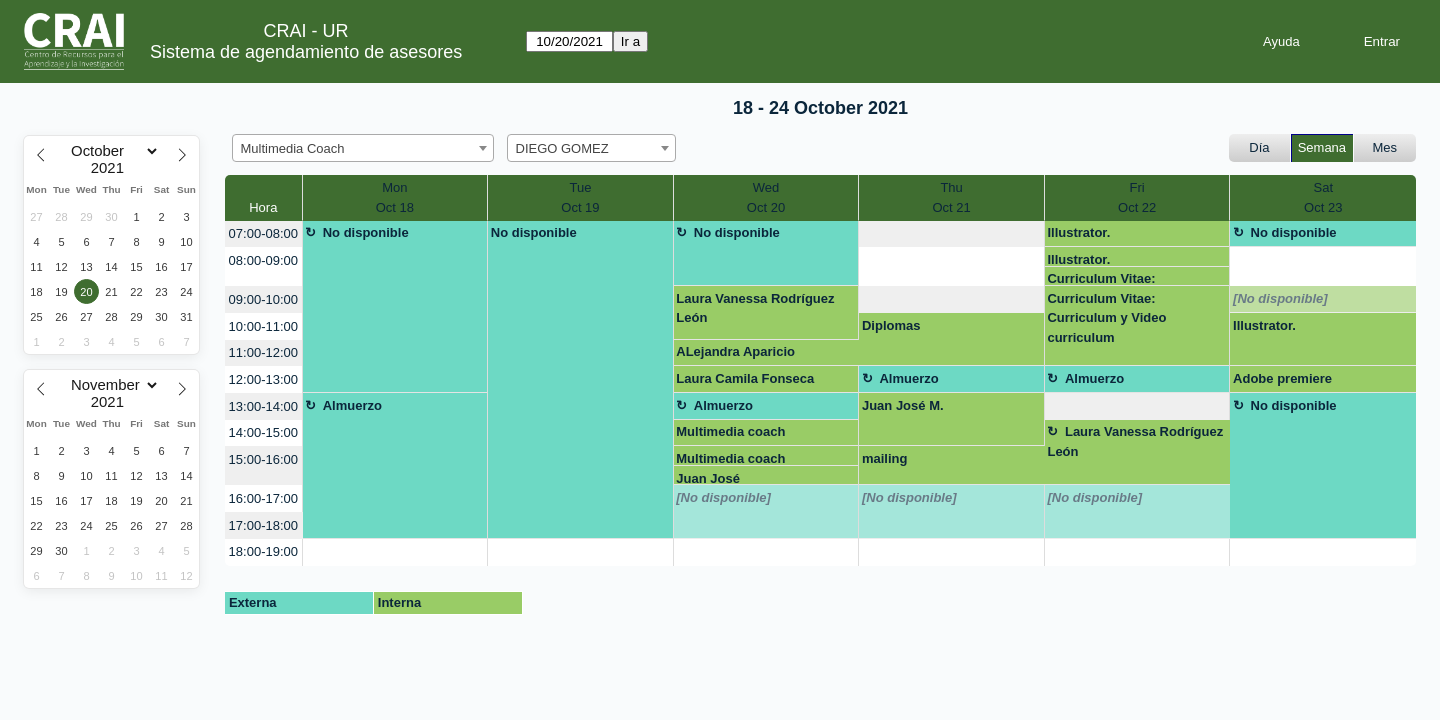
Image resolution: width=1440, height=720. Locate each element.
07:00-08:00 (263, 233)
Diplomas (891, 325)
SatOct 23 (1323, 197)
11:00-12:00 (263, 352)
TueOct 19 (580, 197)
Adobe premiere (1282, 378)
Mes (1385, 147)
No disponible (366, 232)
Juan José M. (903, 405)
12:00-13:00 (263, 379)
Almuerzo (908, 378)
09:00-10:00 (263, 299)
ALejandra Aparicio (735, 351)
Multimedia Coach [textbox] (293, 148)
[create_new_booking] (951, 234)
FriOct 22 (1137, 197)
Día (1259, 147)
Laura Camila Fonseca (745, 378)
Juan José (708, 478)
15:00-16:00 (263, 459)
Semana (1322, 147)
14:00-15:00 (263, 432)
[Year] (112, 168)
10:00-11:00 (263, 326)
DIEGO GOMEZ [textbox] (562, 148)
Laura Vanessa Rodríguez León (755, 308)
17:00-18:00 (263, 525)
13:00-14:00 (263, 406)
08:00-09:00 (263, 260)
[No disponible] (1280, 298)
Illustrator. (1078, 232)
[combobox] (363, 148)
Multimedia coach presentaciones (730, 435)
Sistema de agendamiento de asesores (306, 52)
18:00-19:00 (263, 551)
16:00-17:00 (263, 498)
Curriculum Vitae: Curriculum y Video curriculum (1106, 278)
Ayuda (1281, 41)
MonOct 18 (395, 197)
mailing (885, 458)
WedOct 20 (766, 197)
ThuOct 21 (951, 197)
